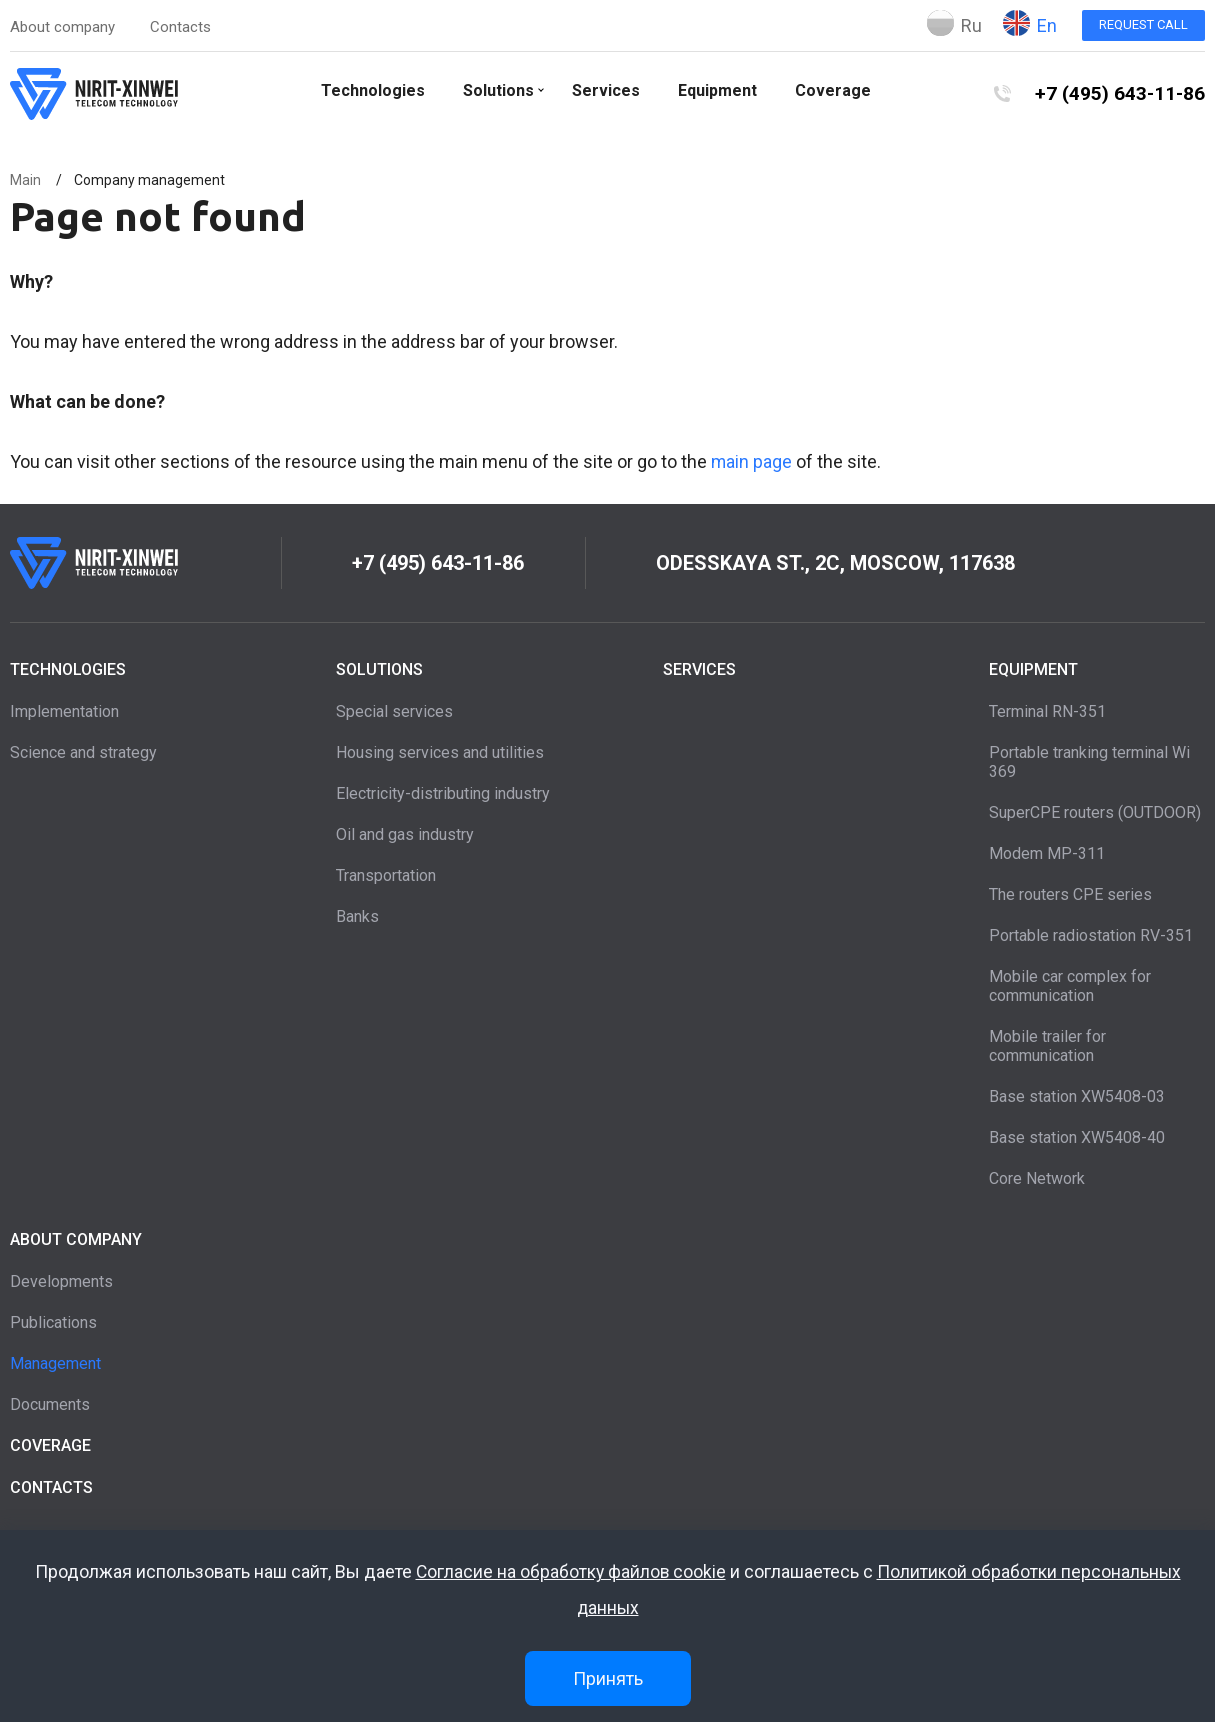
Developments (61, 1281)
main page (752, 461)
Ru (954, 23)
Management (55, 1363)
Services (605, 90)
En (1030, 23)
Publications (53, 1322)
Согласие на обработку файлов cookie (570, 1572)
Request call (1143, 24)
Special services (394, 711)
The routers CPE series (1070, 894)
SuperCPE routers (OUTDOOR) (1095, 812)
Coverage (832, 90)
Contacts (180, 27)
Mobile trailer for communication (1047, 1046)
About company (62, 27)
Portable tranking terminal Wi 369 (1089, 762)
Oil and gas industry (405, 834)
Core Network (1037, 1178)
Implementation (64, 711)
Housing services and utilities (440, 752)
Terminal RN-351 (1047, 711)
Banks (357, 916)
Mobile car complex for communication (1070, 986)
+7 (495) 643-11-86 (1119, 94)
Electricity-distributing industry (443, 793)
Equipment (716, 90)
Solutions (497, 90)
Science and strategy (83, 752)
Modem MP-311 (1047, 853)
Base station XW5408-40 (1077, 1137)
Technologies (372, 90)
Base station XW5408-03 (1077, 1096)
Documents (50, 1404)
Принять (608, 1678)
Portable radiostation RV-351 (1091, 935)
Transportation (386, 875)
